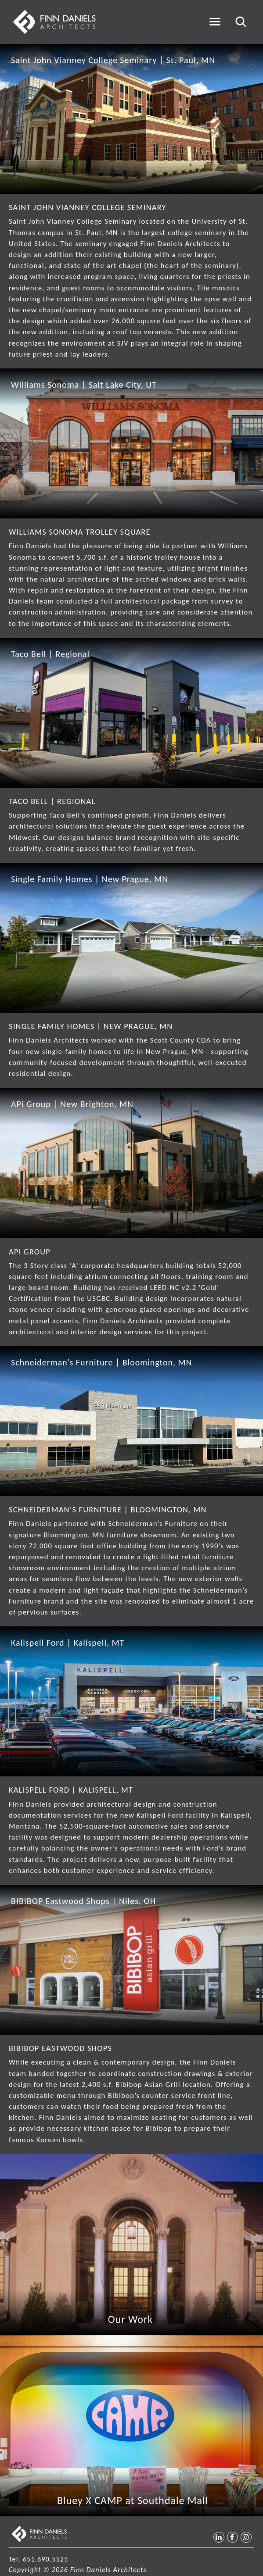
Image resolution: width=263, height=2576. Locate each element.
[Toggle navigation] (215, 21)
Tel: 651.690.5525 (38, 2559)
